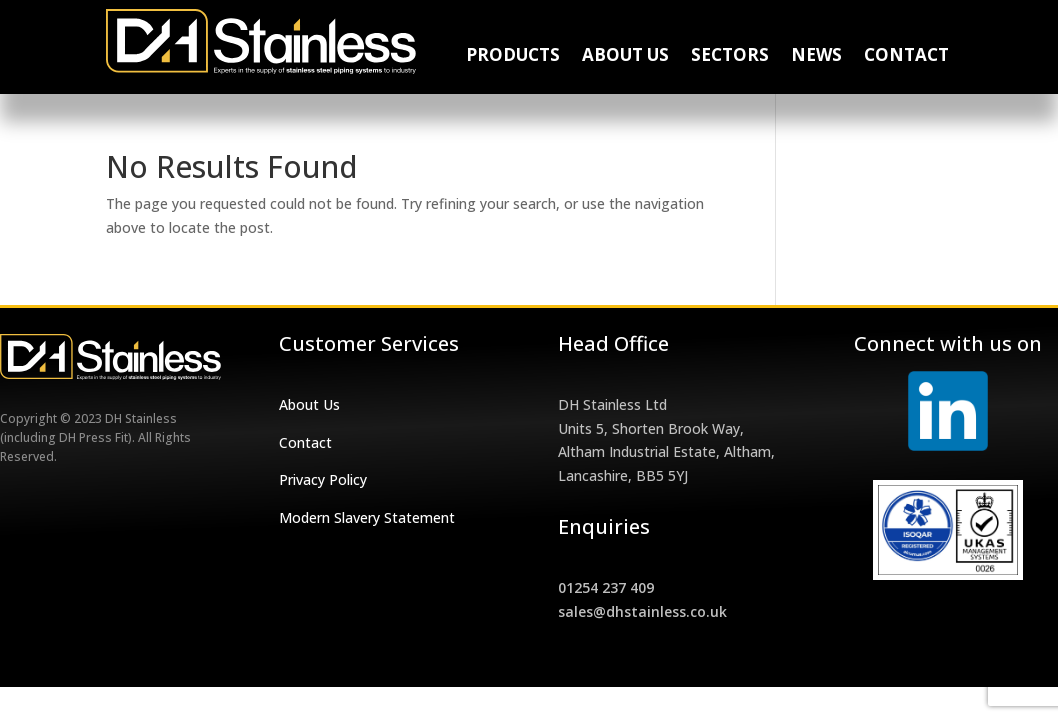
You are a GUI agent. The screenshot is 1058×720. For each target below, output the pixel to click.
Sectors (730, 57)
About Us (625, 57)
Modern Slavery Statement (367, 517)
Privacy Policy (323, 479)
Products (513, 57)
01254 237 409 (606, 587)
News (816, 57)
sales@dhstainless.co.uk (642, 611)
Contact (906, 57)
